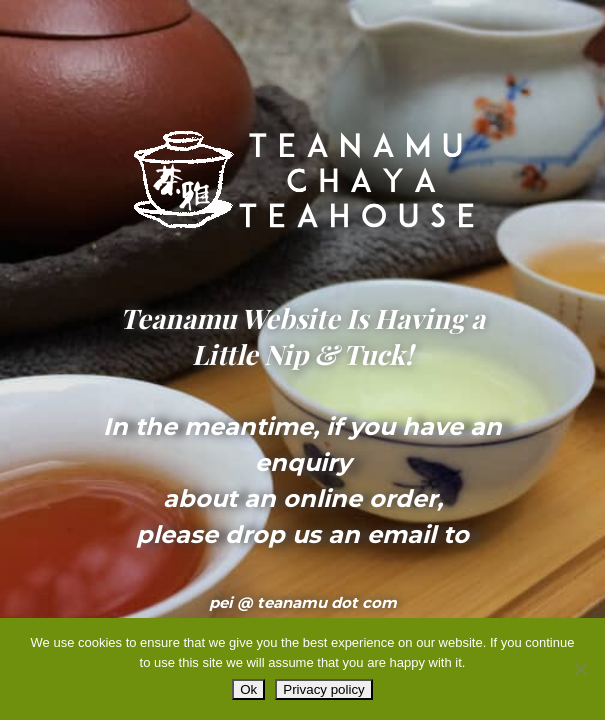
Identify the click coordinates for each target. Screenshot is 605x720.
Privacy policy (323, 689)
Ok (248, 689)
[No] (580, 669)
